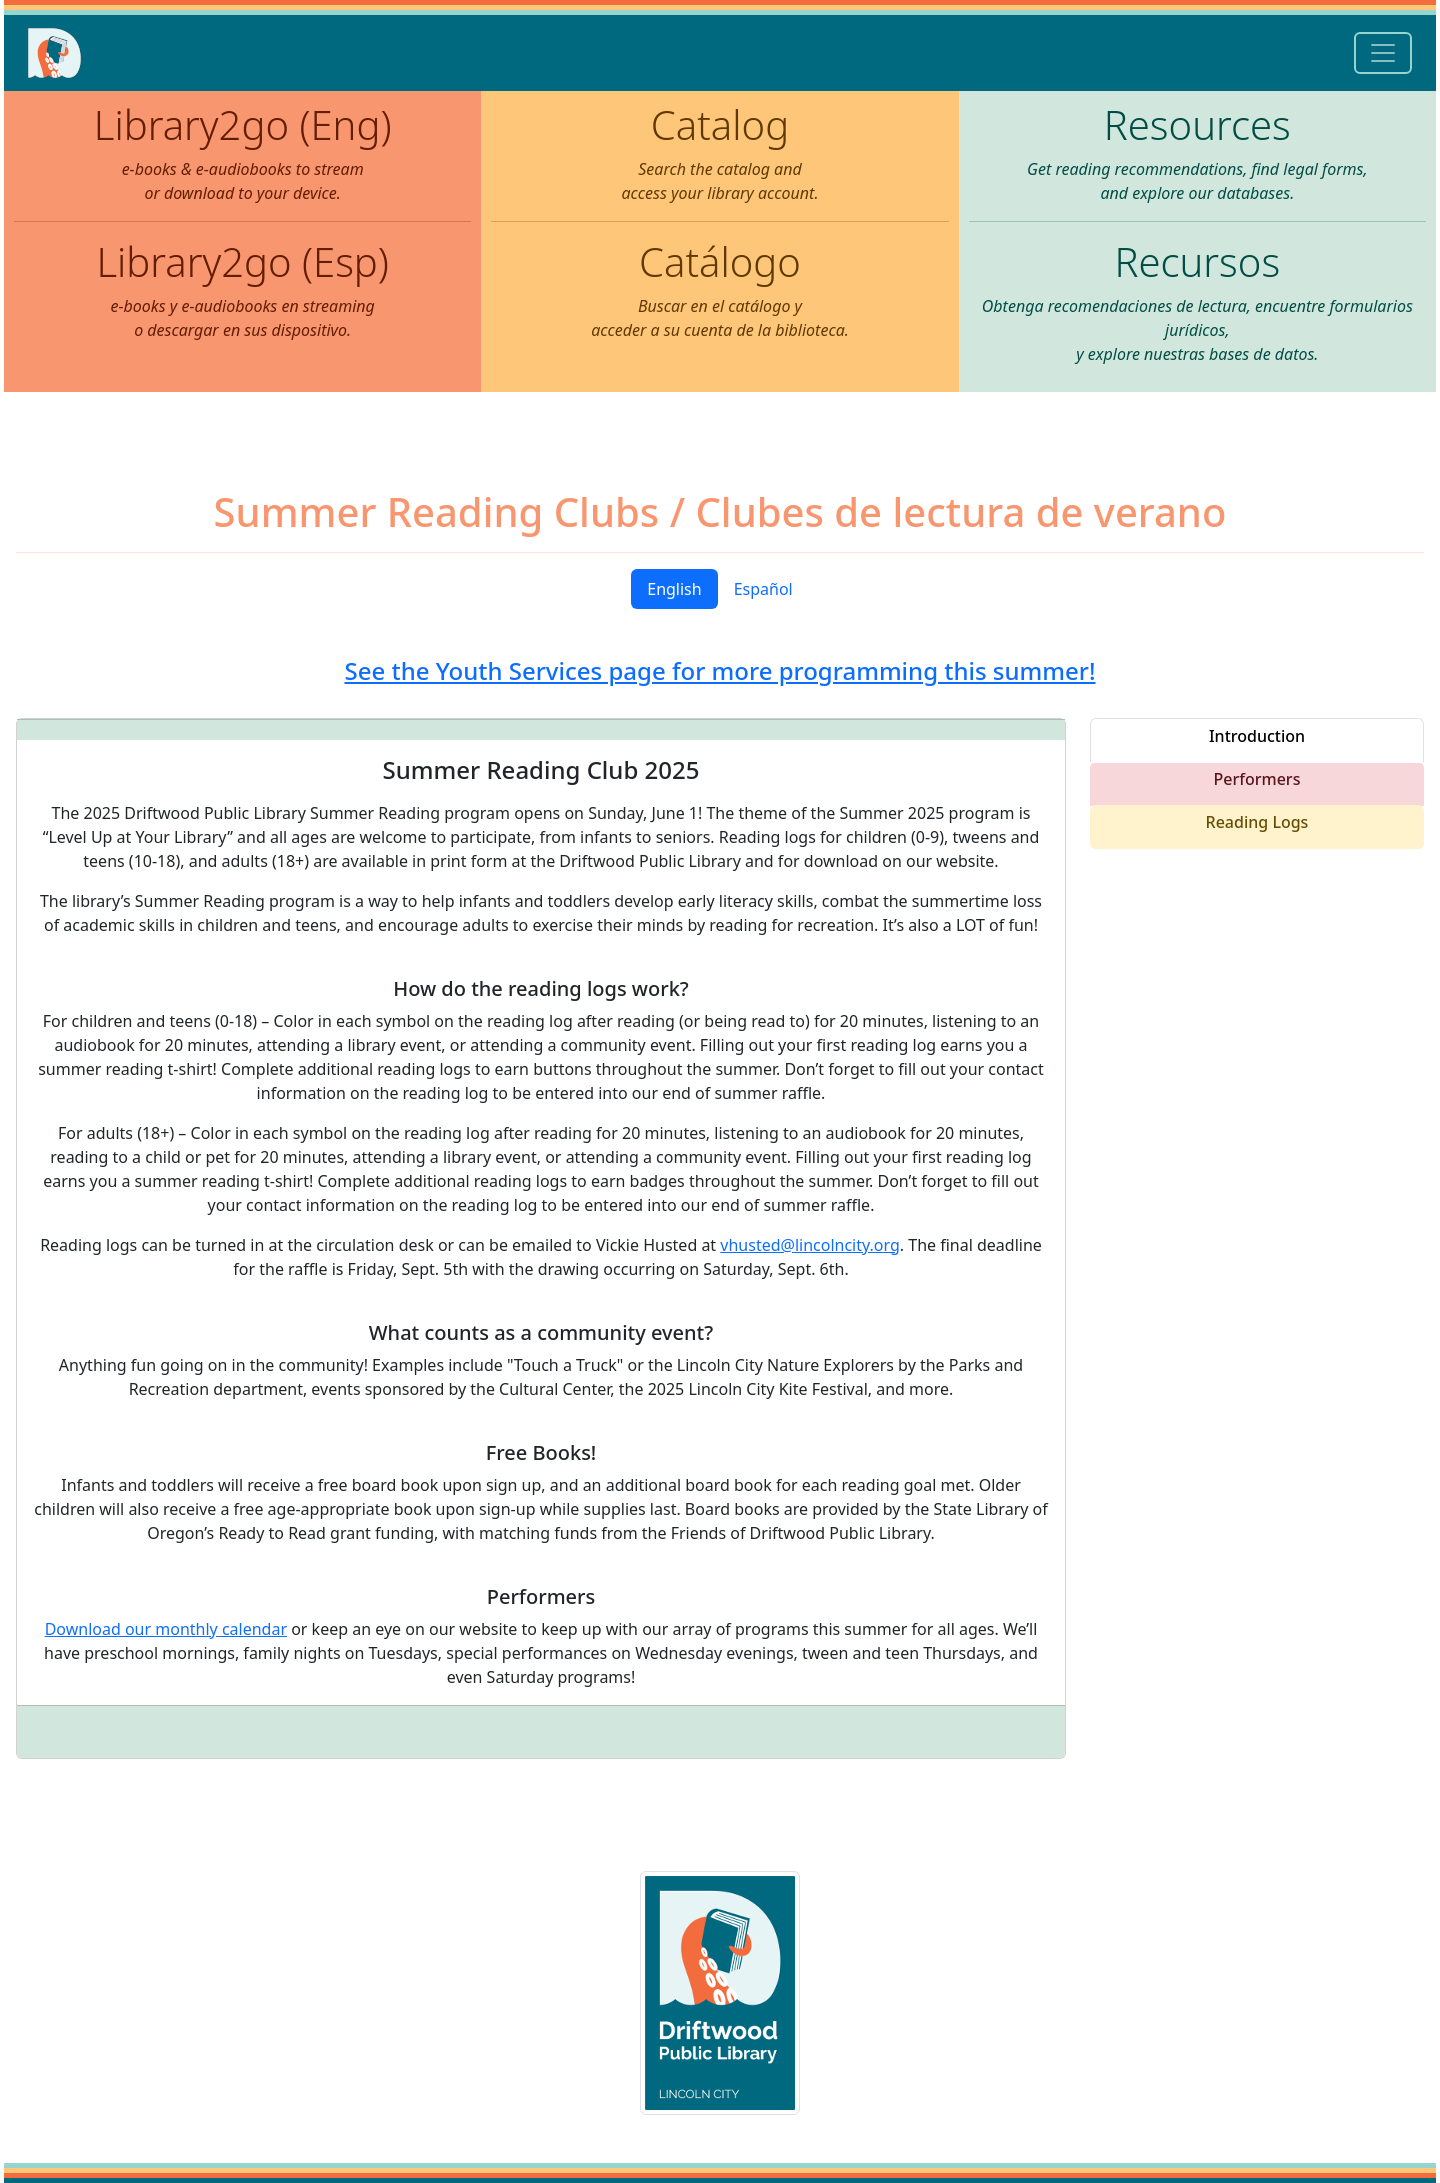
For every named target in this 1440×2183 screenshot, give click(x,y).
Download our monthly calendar (166, 1629)
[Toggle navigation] (1383, 53)
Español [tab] (763, 589)
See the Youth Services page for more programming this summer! (719, 670)
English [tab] (674, 589)
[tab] (1257, 740)
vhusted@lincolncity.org (809, 1245)
